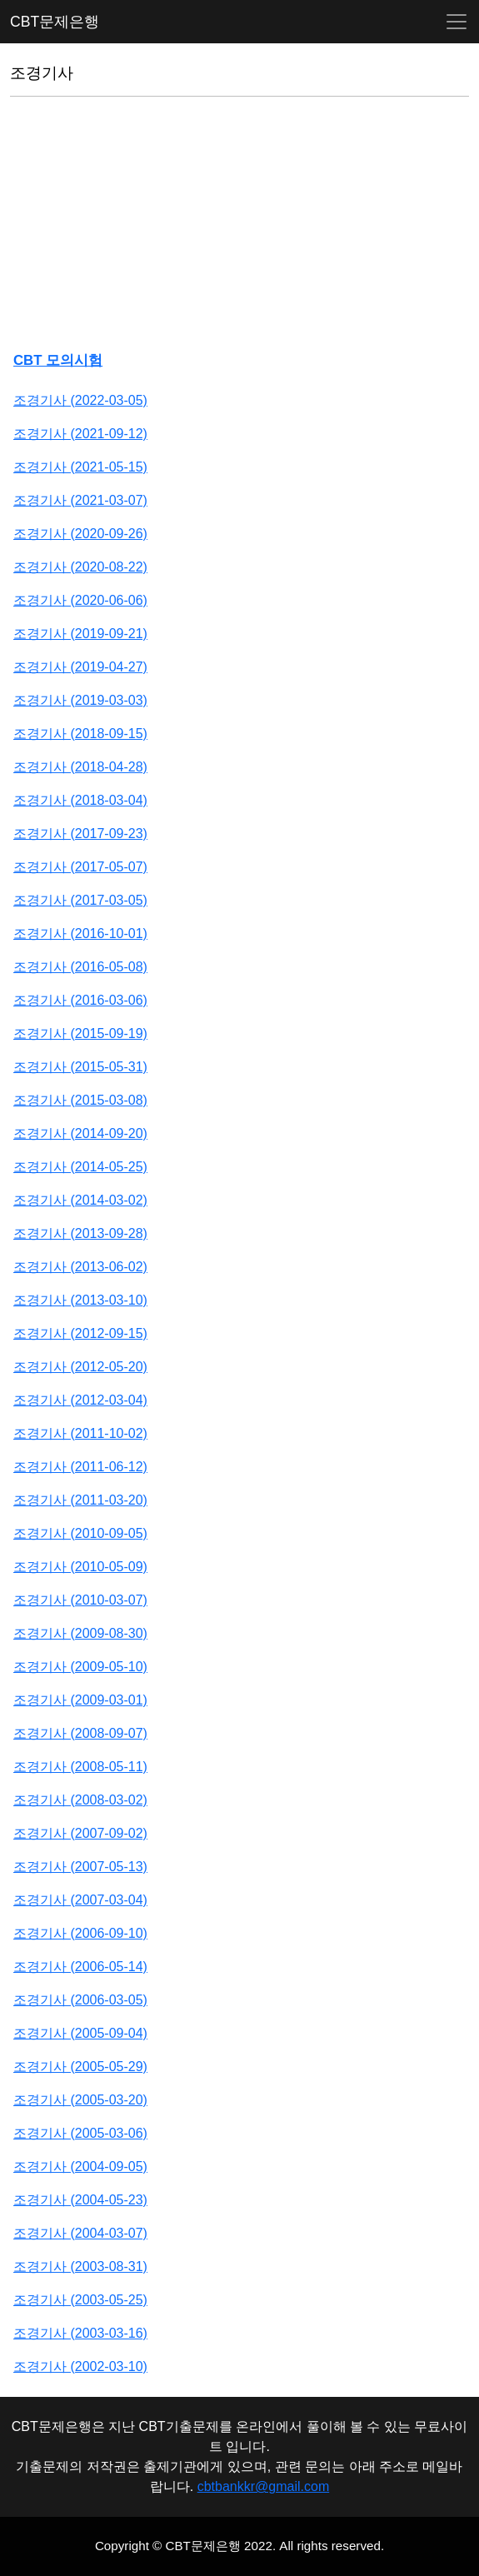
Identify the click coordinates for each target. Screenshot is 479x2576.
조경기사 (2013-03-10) (80, 1300)
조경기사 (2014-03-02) (80, 1200)
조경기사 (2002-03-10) (80, 2366)
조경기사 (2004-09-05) (80, 2166)
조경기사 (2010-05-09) (80, 1567)
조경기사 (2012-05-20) (80, 1367)
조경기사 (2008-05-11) (80, 1767)
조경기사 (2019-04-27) (80, 667)
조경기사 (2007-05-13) (80, 1867)
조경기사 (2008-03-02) (80, 1800)
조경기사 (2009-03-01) (80, 1700)
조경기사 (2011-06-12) (80, 1467)
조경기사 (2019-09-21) (80, 634)
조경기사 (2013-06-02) (80, 1267)
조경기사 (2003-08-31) (80, 2266)
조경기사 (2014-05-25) (80, 1167)
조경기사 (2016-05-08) (80, 967)
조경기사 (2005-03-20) (80, 2100)
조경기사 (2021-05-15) (80, 467)
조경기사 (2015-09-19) (80, 1033)
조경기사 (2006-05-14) (80, 1966)
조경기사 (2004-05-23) (80, 2200)
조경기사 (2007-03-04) (80, 1900)
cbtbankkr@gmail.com (263, 2486)
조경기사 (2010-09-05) (80, 1533)
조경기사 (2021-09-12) (80, 434)
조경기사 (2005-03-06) (80, 2133)
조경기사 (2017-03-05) (80, 900)
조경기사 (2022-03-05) (80, 400)
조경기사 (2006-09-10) (80, 1933)
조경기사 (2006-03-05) (80, 2000)
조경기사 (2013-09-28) (80, 1233)
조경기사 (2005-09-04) (80, 2033)
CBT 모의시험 (57, 360)
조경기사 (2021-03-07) (80, 500)
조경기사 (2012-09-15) (80, 1333)
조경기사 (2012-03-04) (80, 1400)
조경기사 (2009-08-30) (80, 1633)
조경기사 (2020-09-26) (80, 534)
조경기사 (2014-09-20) (80, 1133)
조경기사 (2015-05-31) (80, 1067)
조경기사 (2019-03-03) (80, 700)
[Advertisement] (239, 226)
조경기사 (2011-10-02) (80, 1433)
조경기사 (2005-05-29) (80, 2066)
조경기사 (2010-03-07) (80, 1600)
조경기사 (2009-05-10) (80, 1667)
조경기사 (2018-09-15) (80, 733)
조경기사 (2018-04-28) (80, 767)
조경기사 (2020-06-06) (80, 600)
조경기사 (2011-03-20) (80, 1500)
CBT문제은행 (54, 21)
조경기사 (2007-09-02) (80, 1833)
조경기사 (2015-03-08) (80, 1100)
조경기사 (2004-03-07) (80, 2233)
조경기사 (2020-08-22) (80, 567)
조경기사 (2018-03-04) (80, 800)
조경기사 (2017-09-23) (80, 833)
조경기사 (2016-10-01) (80, 933)
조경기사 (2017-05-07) (80, 867)
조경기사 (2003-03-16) (80, 2333)
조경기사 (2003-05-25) (80, 2300)
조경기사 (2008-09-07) (80, 1733)
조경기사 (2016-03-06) (80, 1000)
